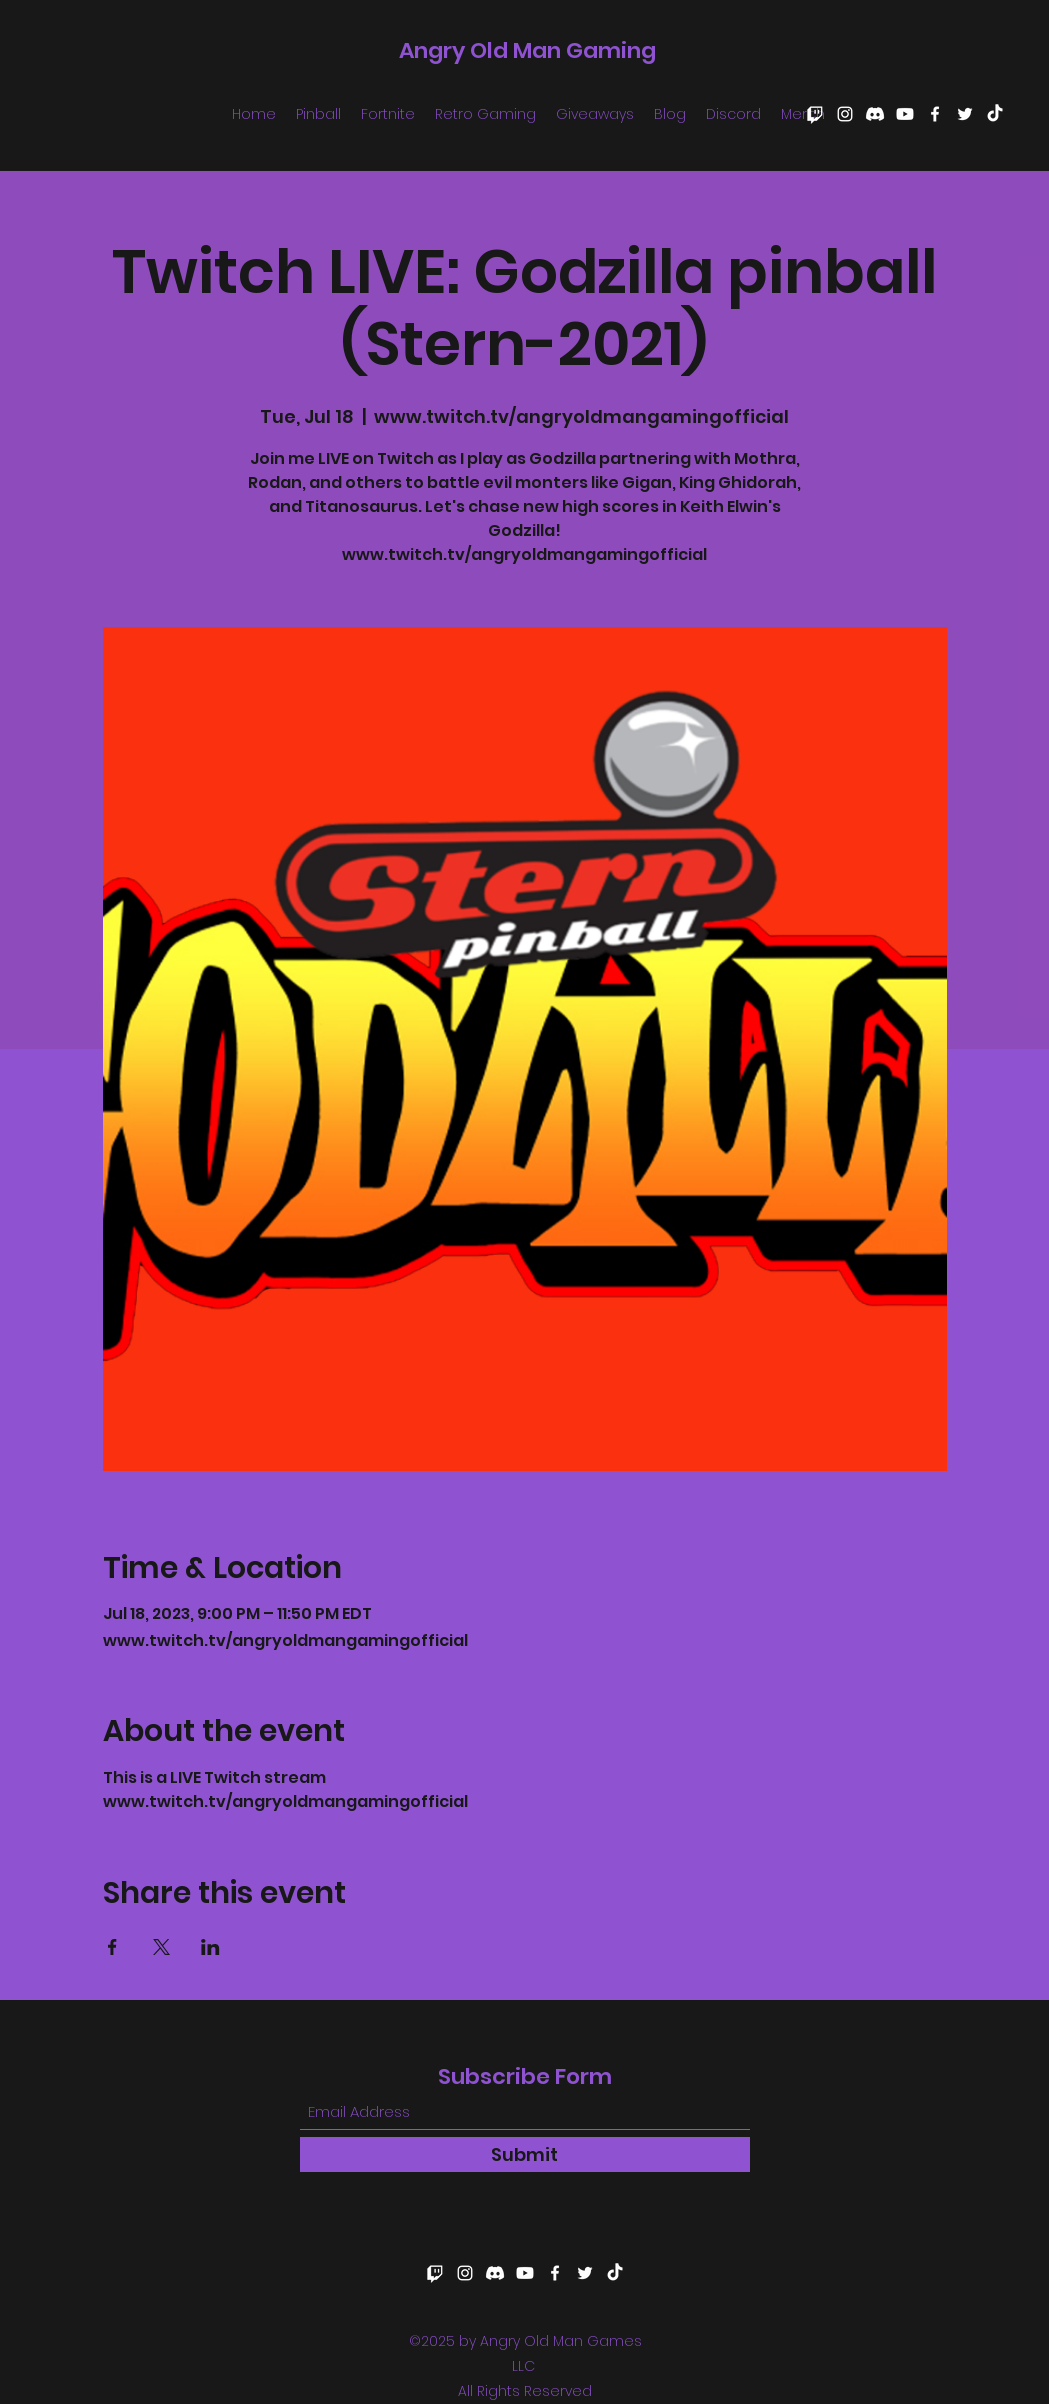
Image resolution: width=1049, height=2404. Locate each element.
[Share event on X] (161, 1947)
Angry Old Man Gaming (527, 50)
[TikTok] (995, 114)
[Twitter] (965, 114)
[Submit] (525, 2154)
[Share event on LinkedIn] (210, 1947)
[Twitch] (815, 114)
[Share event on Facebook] (112, 1947)
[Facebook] (935, 114)
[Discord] (875, 114)
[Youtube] (905, 114)
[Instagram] (845, 114)
